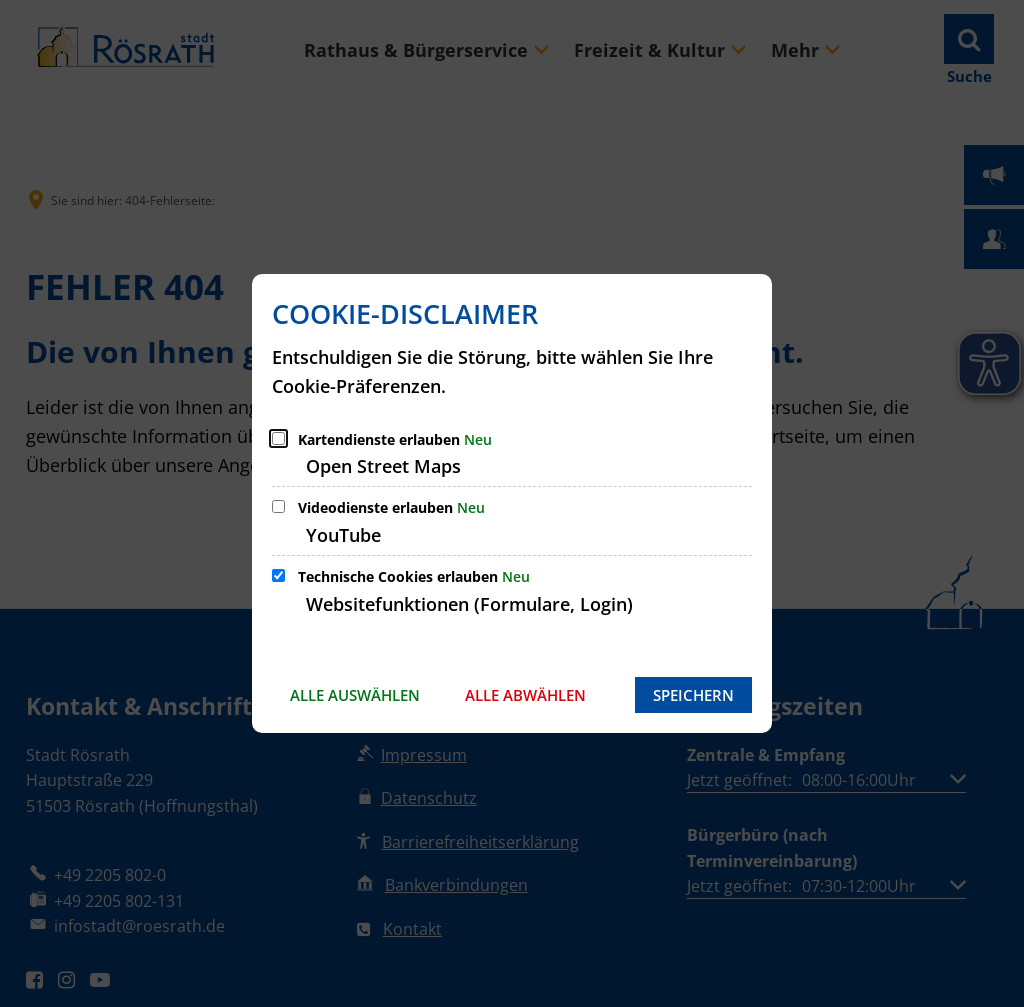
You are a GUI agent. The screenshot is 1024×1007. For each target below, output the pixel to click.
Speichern (693, 695)
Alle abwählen (525, 695)
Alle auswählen (355, 695)
